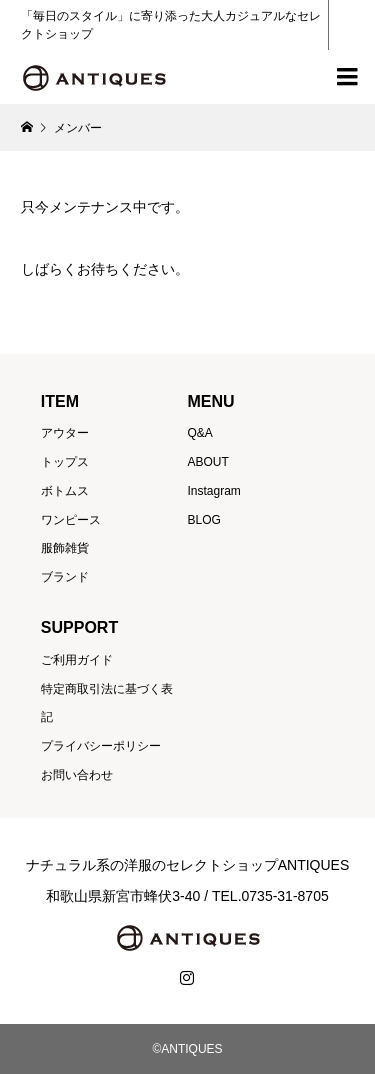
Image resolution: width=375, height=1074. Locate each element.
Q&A (199, 433)
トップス (65, 462)
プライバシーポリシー (101, 746)
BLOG (203, 520)
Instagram (213, 491)
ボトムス (65, 491)
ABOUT (207, 462)
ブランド (65, 577)
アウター (65, 433)
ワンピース (71, 520)
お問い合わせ (77, 775)
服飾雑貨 (65, 548)
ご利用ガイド (77, 660)
